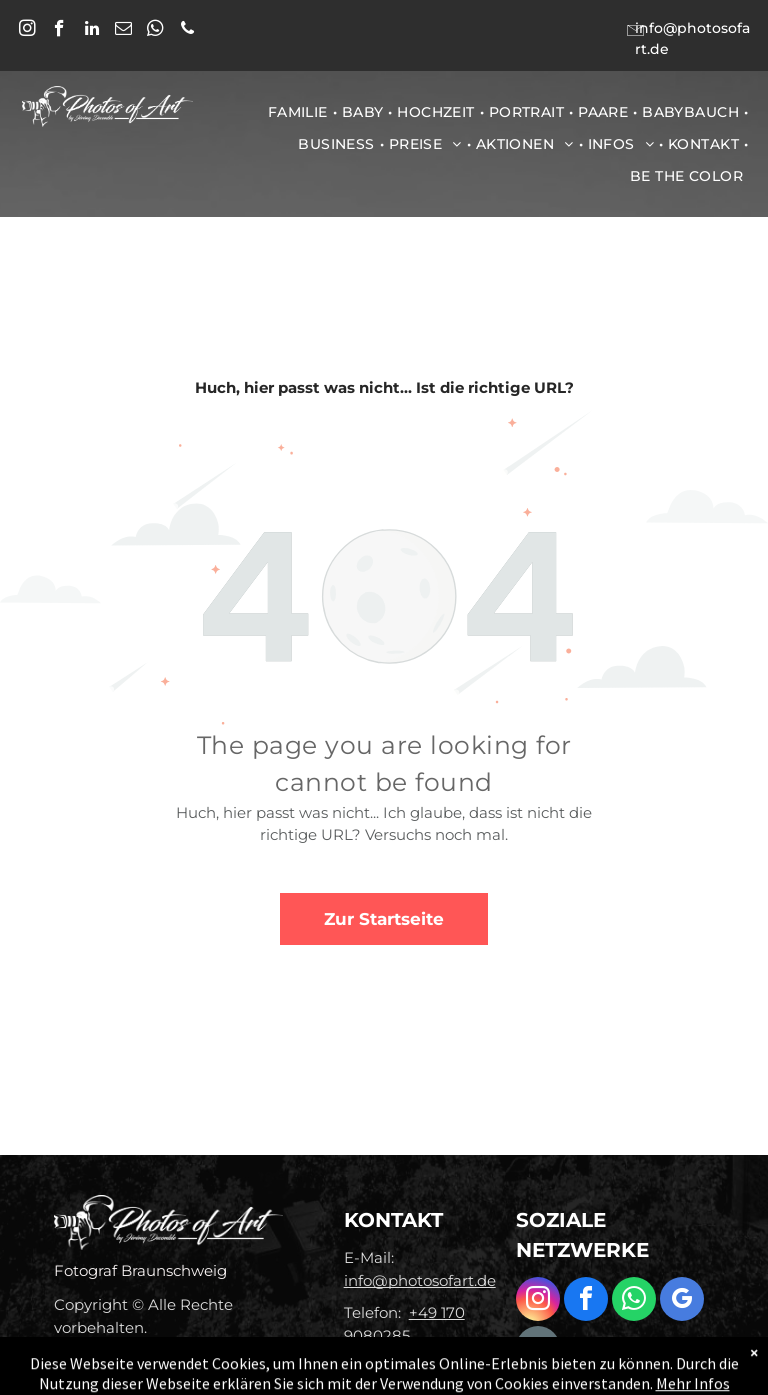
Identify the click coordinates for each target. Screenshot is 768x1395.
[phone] (187, 31)
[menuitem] (300, 112)
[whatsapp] (155, 31)
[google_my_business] (682, 1301)
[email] (123, 31)
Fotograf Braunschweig (140, 1270)
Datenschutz (207, 1354)
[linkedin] (91, 31)
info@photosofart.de (420, 1280)
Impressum (97, 1354)
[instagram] (27, 31)
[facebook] (59, 31)
